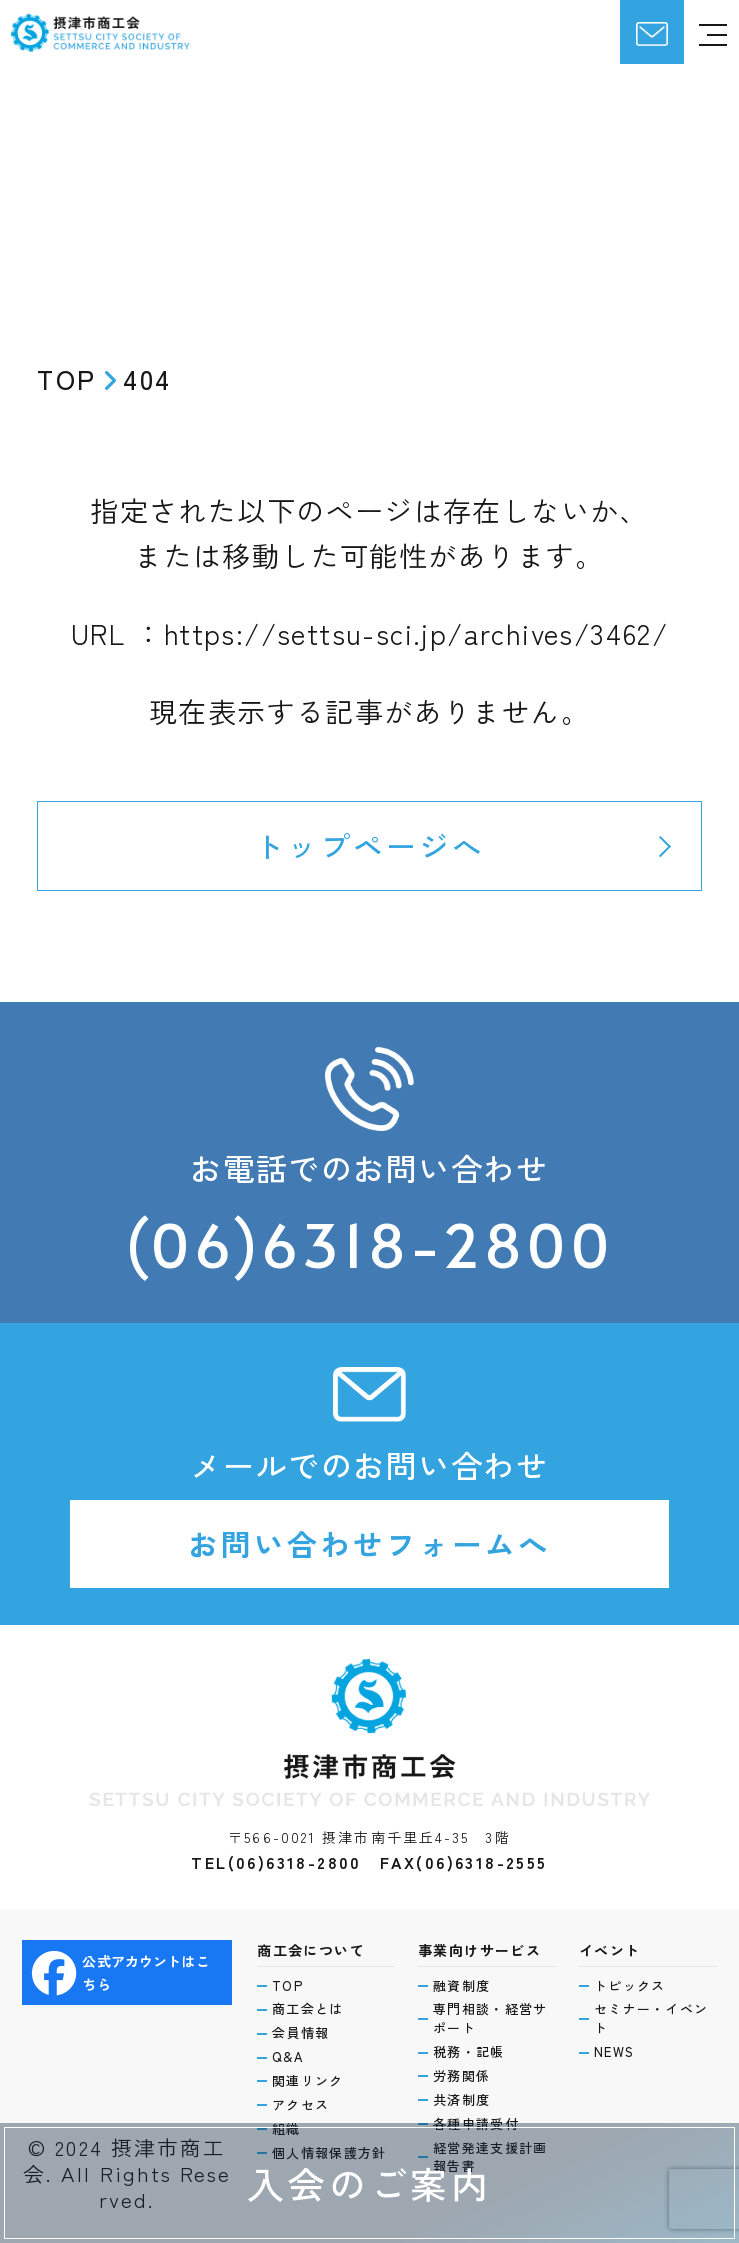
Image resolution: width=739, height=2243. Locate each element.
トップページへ (369, 845)
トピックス (630, 1986)
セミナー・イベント (651, 2018)
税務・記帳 (469, 2052)
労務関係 (461, 2076)
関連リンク (308, 2081)
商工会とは (308, 2009)
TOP (287, 1986)
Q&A (288, 2057)
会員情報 (300, 2033)
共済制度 (461, 2100)
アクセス (300, 2105)
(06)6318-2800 (370, 1244)
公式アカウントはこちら (121, 1973)
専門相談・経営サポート (490, 2018)
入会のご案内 (369, 2183)
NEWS (614, 2052)
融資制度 (461, 1986)
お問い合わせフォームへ (369, 1543)
